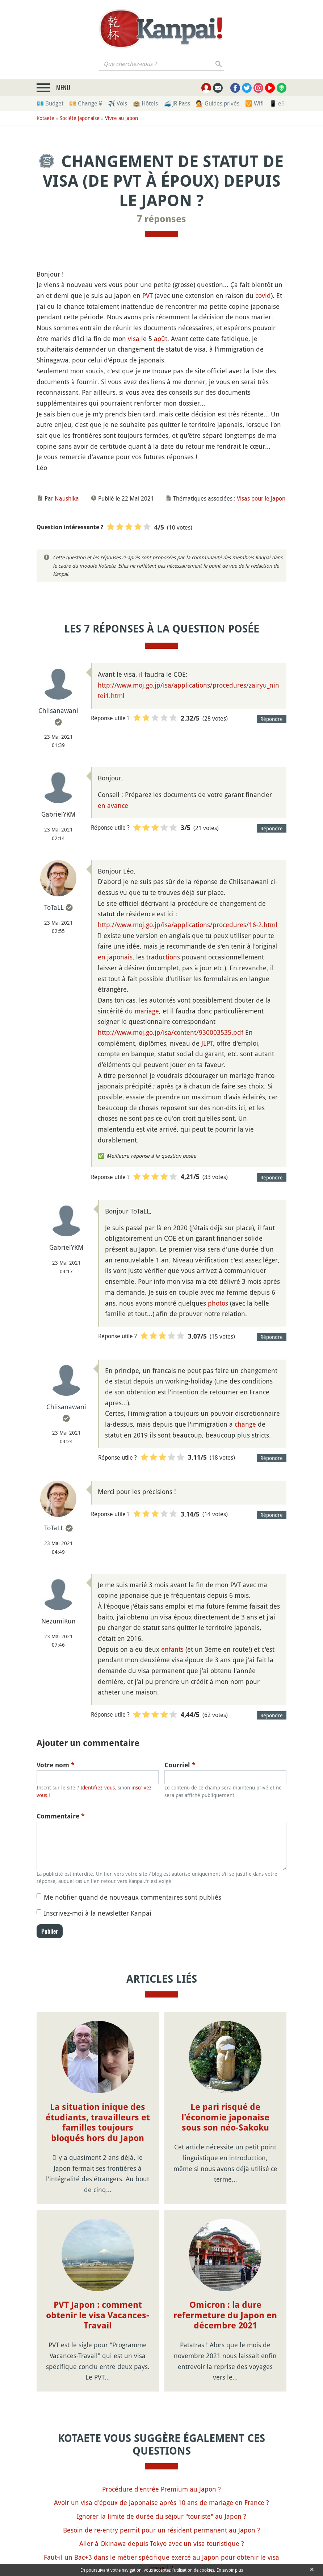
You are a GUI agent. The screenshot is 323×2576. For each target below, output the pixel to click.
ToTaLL (54, 907)
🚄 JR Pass (177, 103)
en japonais (115, 957)
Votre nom (56, 1765)
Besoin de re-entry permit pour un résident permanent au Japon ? (161, 2530)
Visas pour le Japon (261, 498)
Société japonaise (80, 118)
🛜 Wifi (254, 103)
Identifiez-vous (97, 1787)
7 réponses (161, 218)
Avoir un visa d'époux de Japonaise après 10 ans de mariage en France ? (161, 2502)
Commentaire (61, 1816)
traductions (163, 957)
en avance (113, 805)
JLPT (207, 1043)
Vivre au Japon (121, 118)
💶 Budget (50, 103)
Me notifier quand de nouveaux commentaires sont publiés (132, 1897)
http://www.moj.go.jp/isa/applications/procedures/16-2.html (187, 924)
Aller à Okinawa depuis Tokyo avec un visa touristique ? (161, 2543)
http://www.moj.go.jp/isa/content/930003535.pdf (170, 1032)
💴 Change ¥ (85, 103)
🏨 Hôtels (145, 103)
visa (133, 338)
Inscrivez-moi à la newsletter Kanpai (97, 1913)
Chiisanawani (58, 710)
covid (263, 295)
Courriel (180, 1765)
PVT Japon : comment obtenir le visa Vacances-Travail (97, 2315)
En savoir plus (230, 2570)
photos (218, 1303)
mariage (147, 1011)
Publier (49, 1931)
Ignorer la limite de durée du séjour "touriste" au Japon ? (161, 2516)
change (245, 1424)
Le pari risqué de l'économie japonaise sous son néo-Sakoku (225, 2117)
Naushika (67, 498)
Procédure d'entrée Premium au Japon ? (161, 2489)
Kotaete (45, 118)
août (160, 338)
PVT (147, 295)
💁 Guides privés (217, 103)
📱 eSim (280, 103)
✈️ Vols (117, 103)
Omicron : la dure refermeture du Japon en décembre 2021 (225, 2315)
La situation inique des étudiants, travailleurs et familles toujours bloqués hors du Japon (98, 2122)
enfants (172, 1649)
